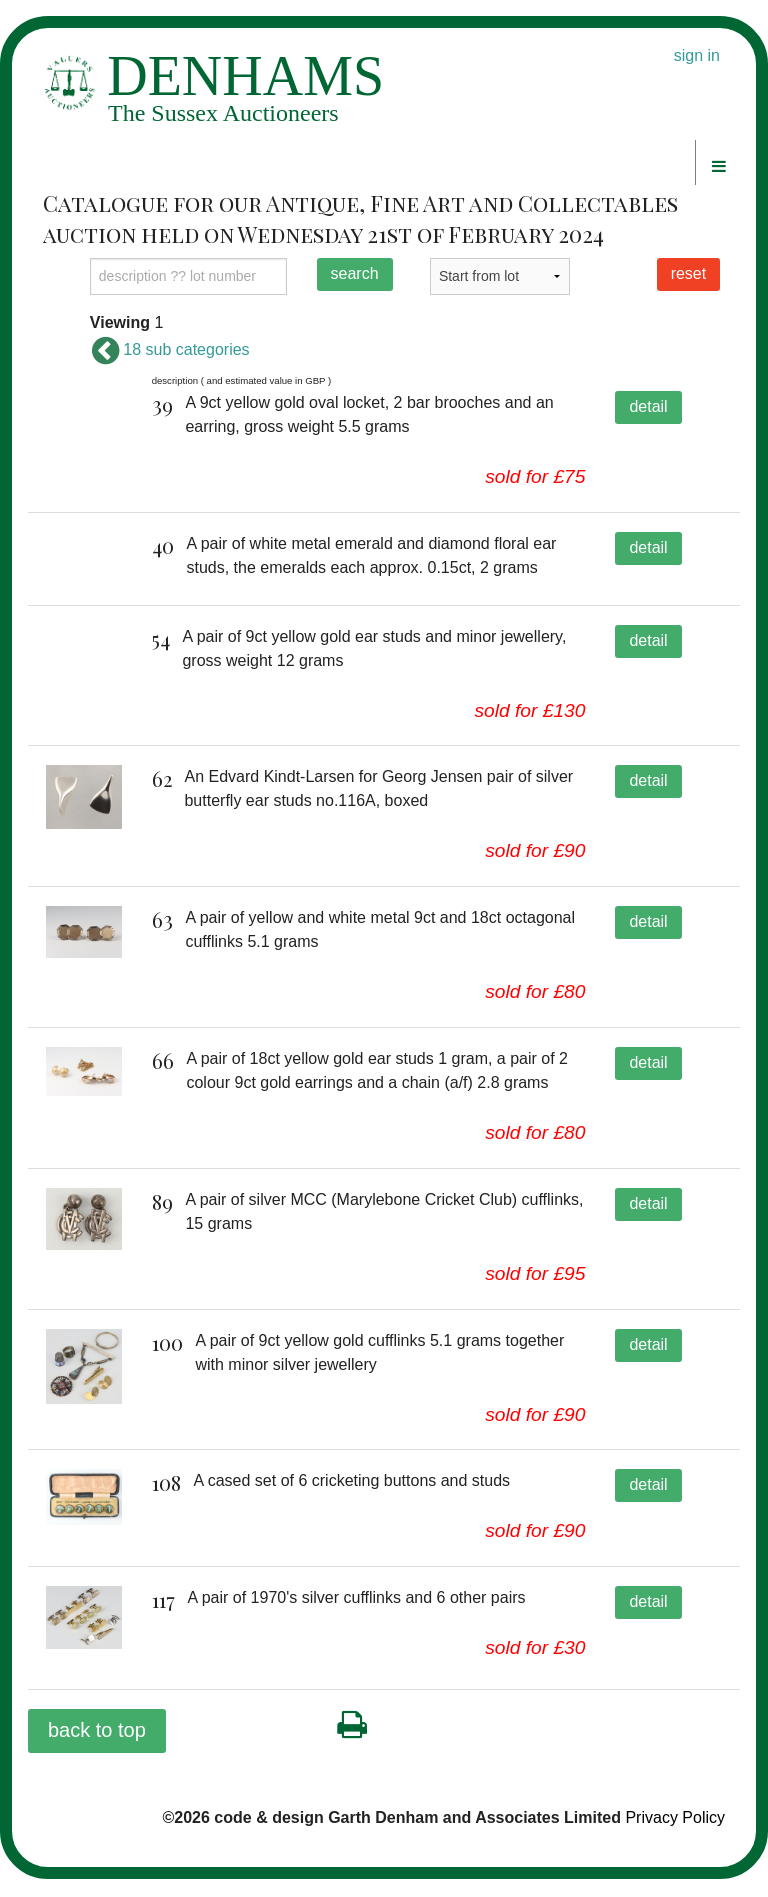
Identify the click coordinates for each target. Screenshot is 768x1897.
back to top (97, 1748)
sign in (697, 55)
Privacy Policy (675, 1835)
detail (648, 406)
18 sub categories (170, 349)
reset (689, 273)
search (355, 273)
